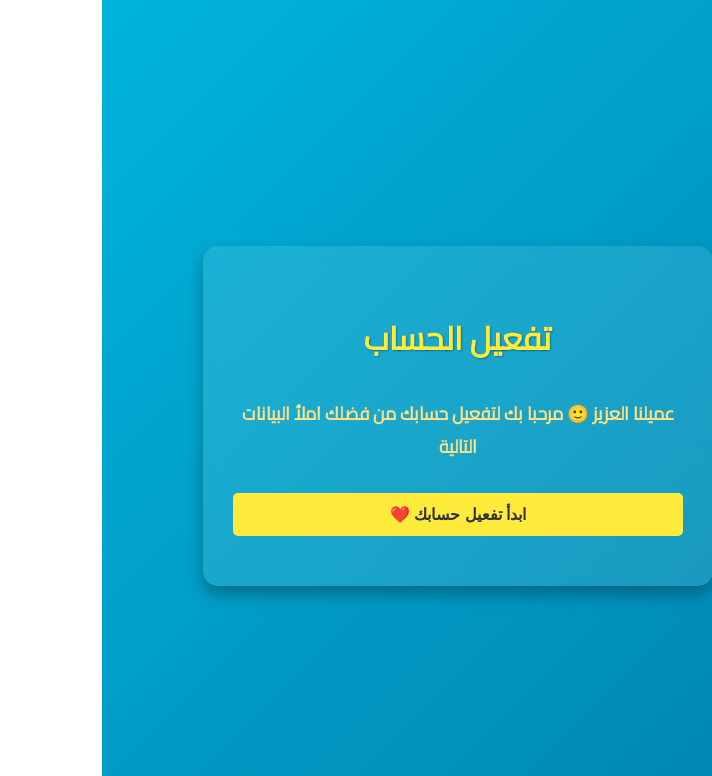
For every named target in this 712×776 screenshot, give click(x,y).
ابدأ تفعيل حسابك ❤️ (356, 514)
